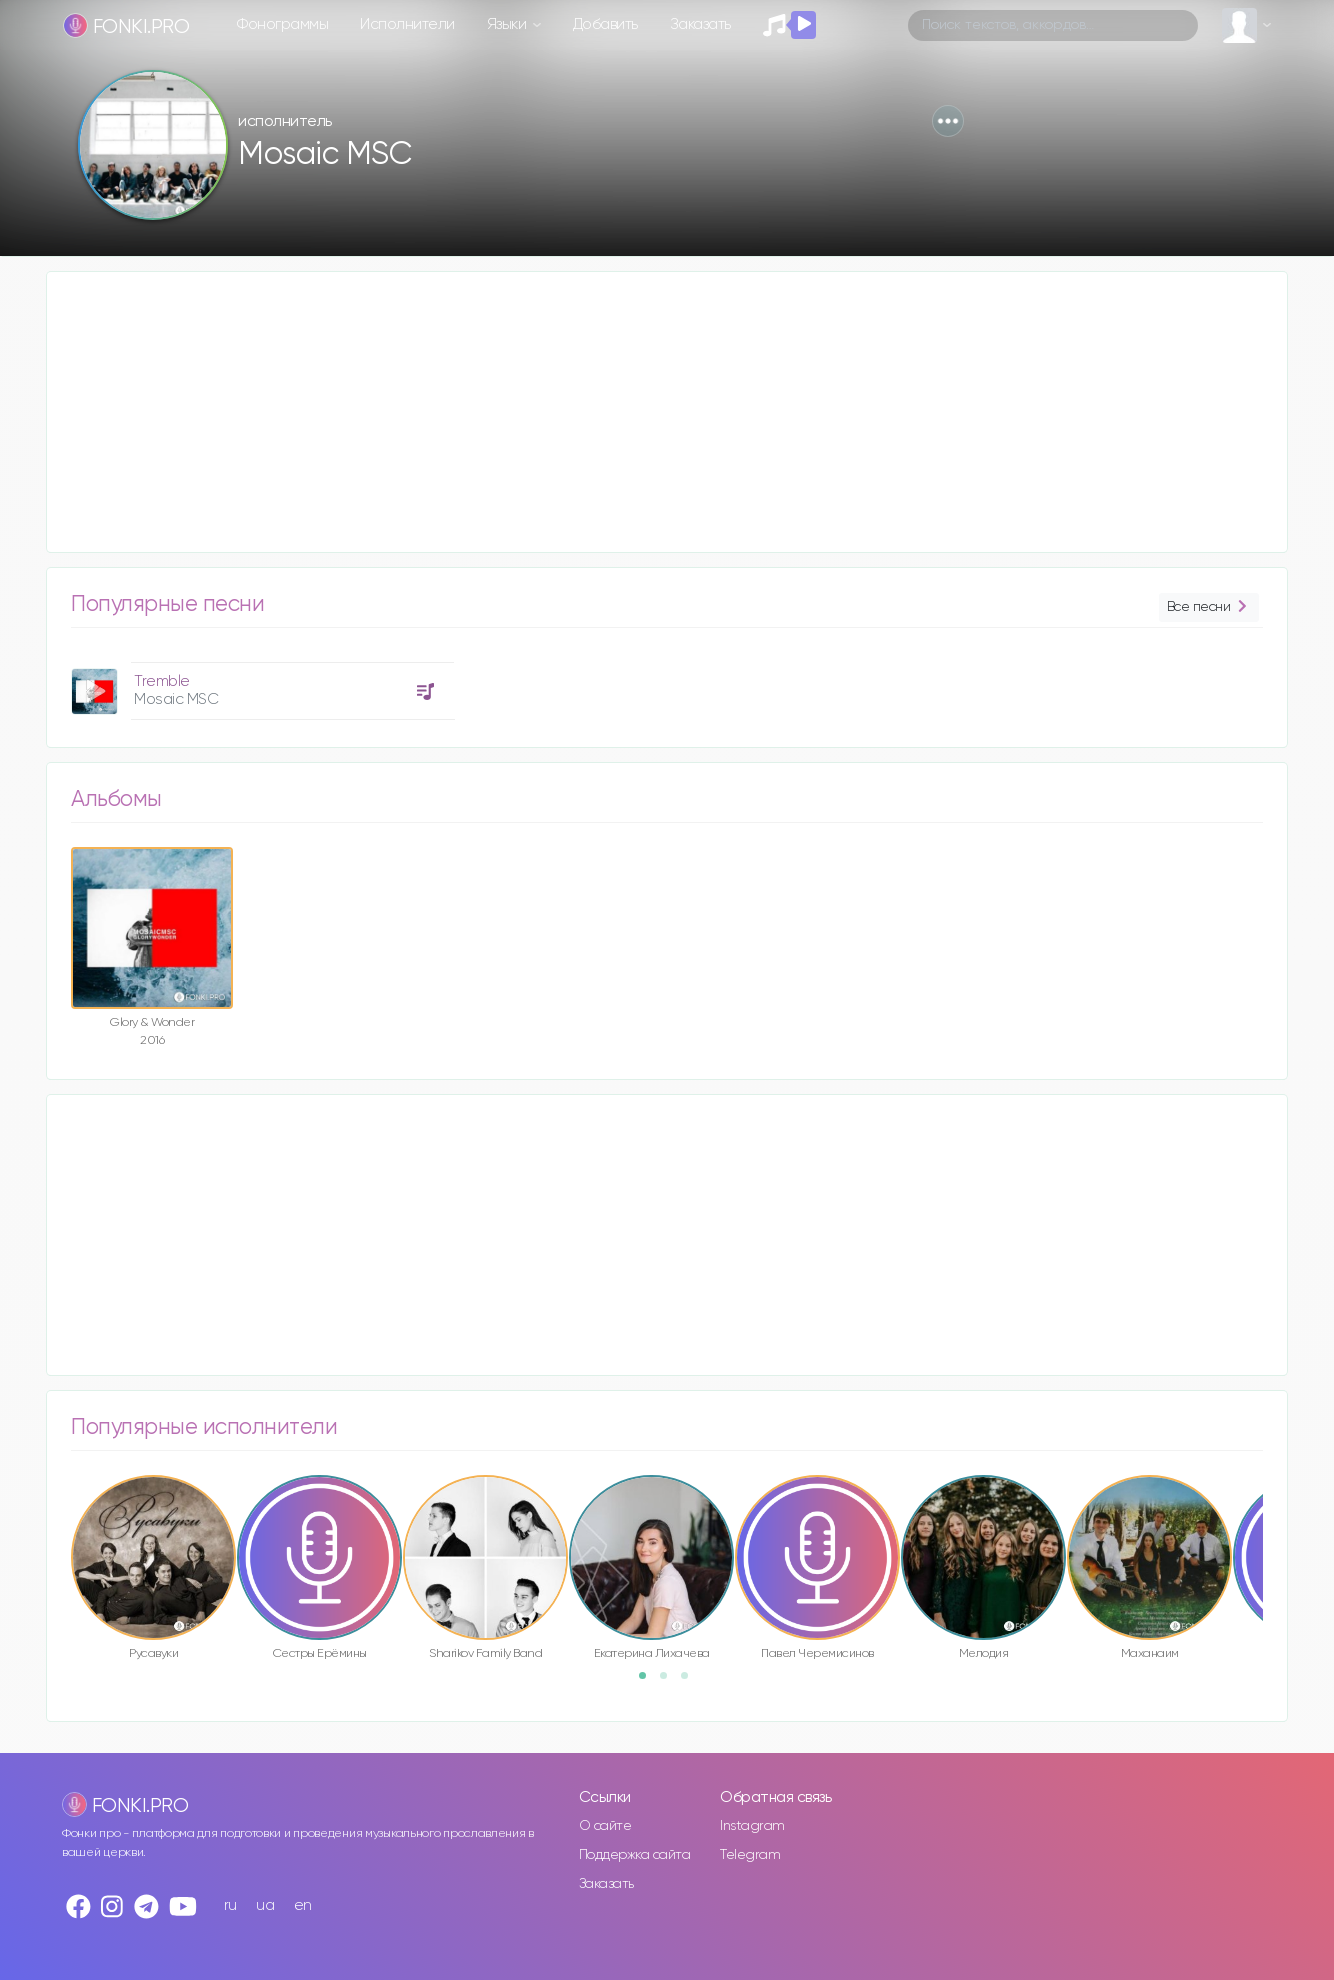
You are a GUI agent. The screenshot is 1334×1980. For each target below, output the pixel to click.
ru (230, 1905)
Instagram (752, 1826)
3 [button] (691, 1682)
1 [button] (649, 1682)
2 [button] (670, 1682)
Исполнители (407, 24)
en (303, 1905)
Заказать (700, 24)
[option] (260, 683)
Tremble (162, 681)
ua (265, 1905)
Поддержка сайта (635, 1855)
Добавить (605, 24)
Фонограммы (282, 24)
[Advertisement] (647, 412)
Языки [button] (508, 24)
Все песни (1209, 607)
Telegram (750, 1855)
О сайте (605, 1826)
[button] (948, 121)
